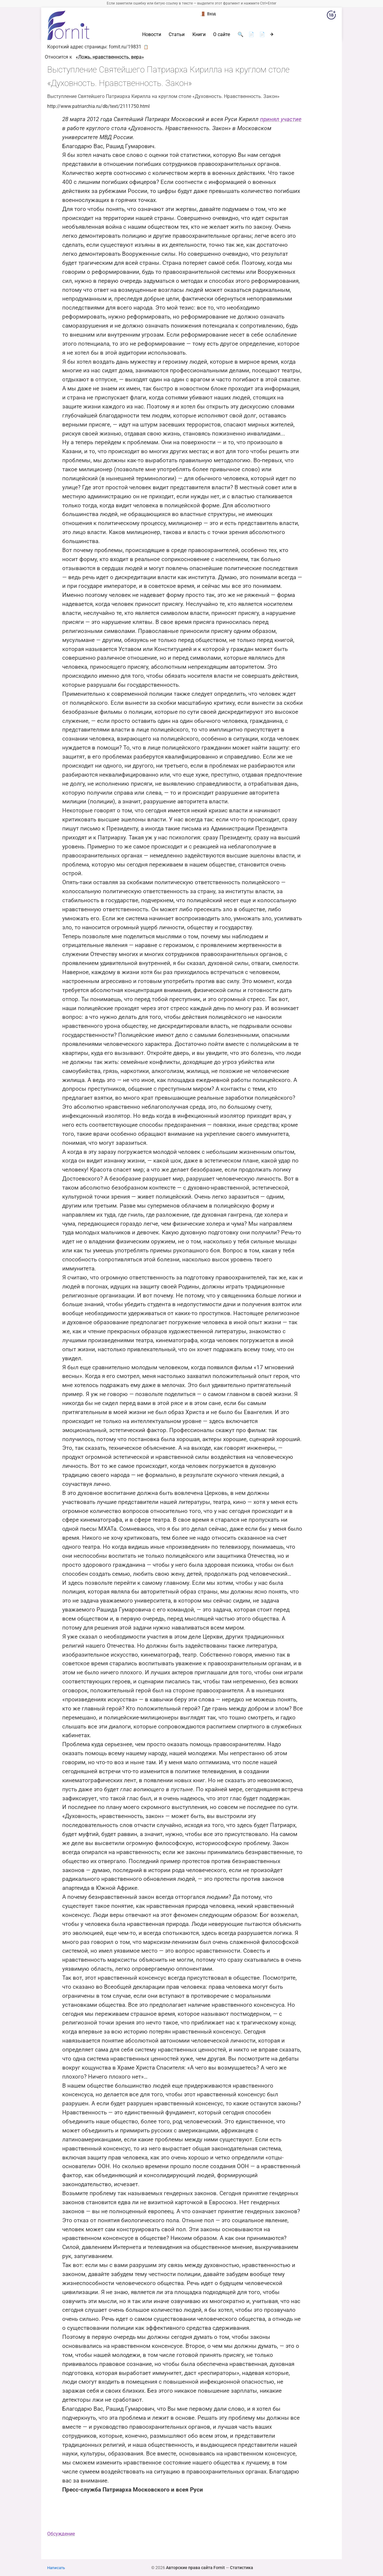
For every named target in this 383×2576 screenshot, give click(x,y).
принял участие (281, 119)
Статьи (177, 34)
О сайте (221, 34)
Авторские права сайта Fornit (195, 2567)
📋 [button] (146, 46)
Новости (151, 34)
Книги (199, 34)
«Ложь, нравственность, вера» (110, 57)
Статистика (241, 2567)
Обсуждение (61, 2534)
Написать (56, 2567)
